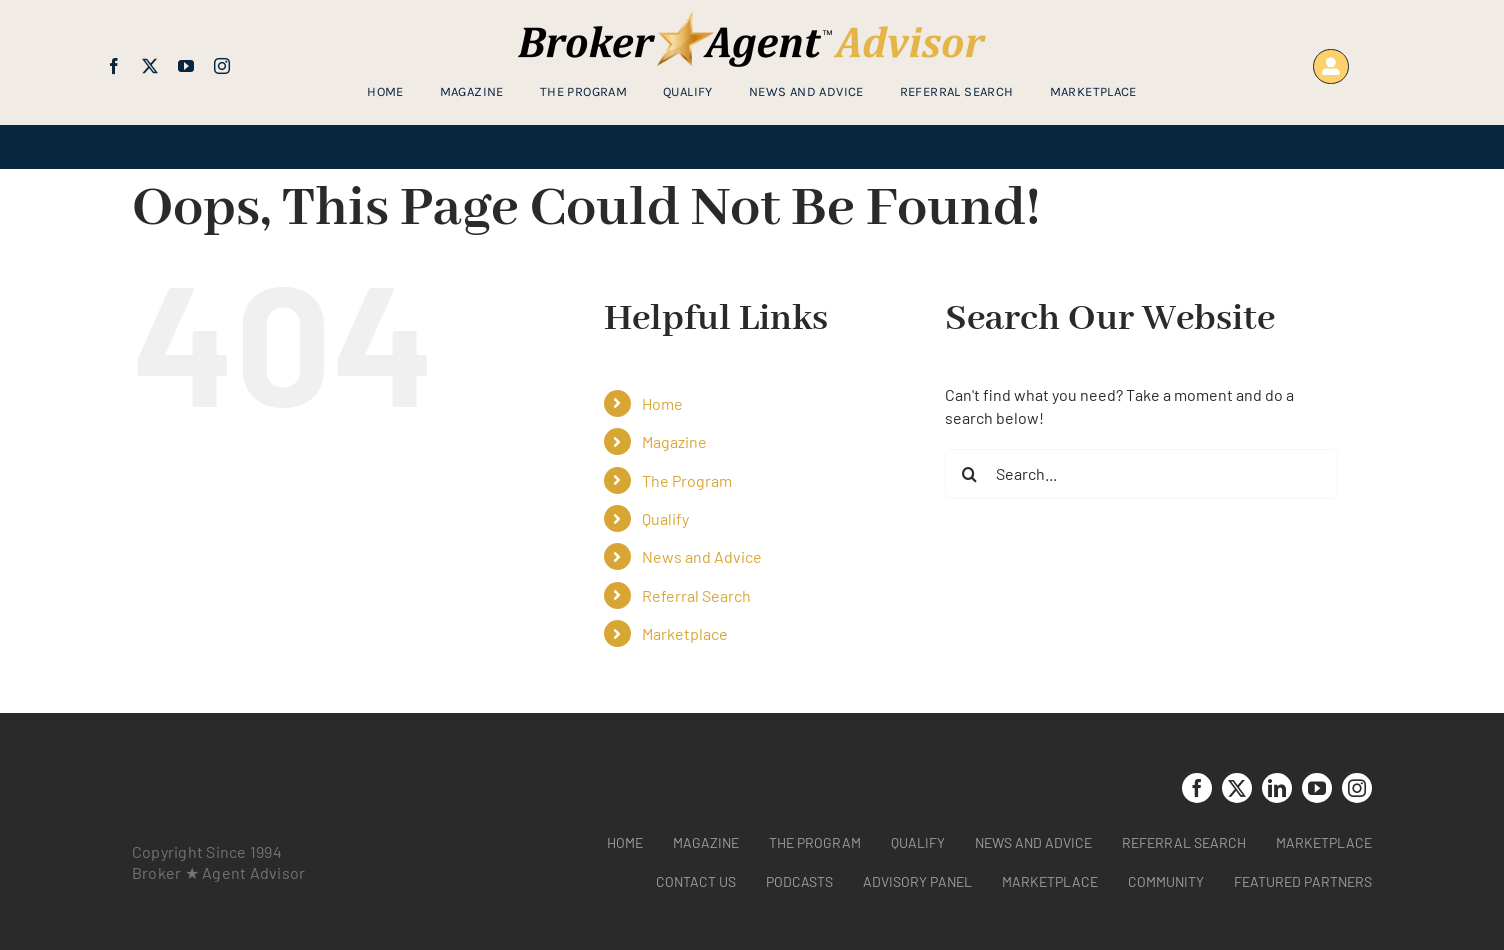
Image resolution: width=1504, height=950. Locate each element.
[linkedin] (1277, 788)
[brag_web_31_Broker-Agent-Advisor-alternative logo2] (752, 19)
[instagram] (222, 66)
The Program (687, 480)
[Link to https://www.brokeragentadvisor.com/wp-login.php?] (1330, 66)
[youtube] (186, 66)
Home (662, 403)
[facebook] (114, 66)
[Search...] (1141, 474)
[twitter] (150, 66)
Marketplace (685, 633)
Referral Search (696, 595)
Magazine (674, 441)
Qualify (665, 518)
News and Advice (702, 556)
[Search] (970, 474)
